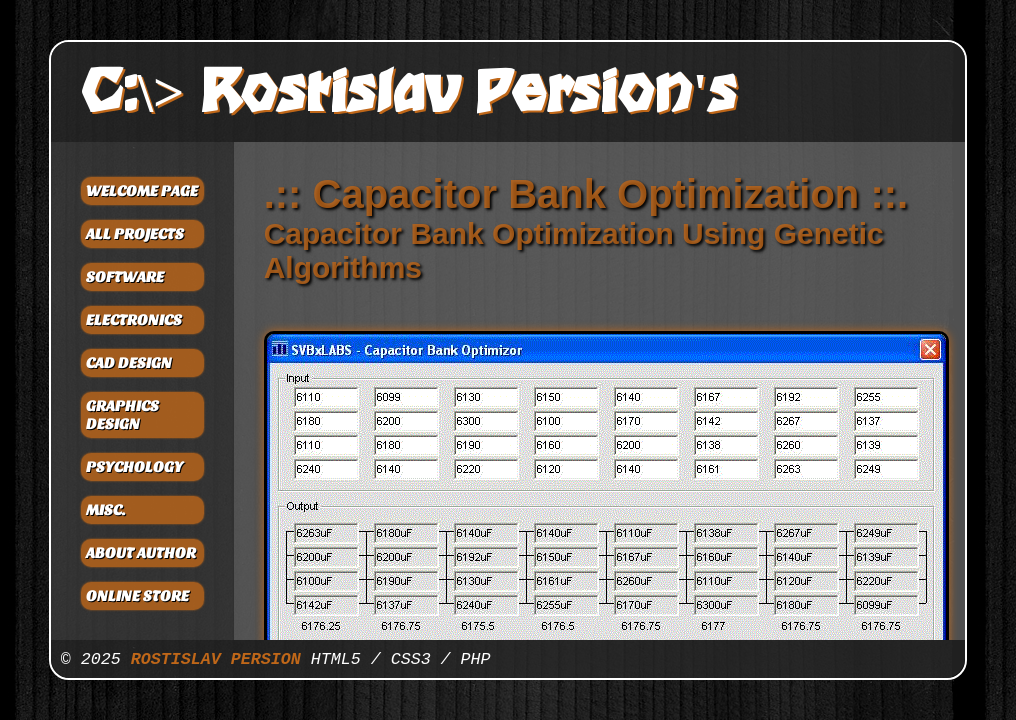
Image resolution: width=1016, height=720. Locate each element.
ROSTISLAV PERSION (216, 659)
